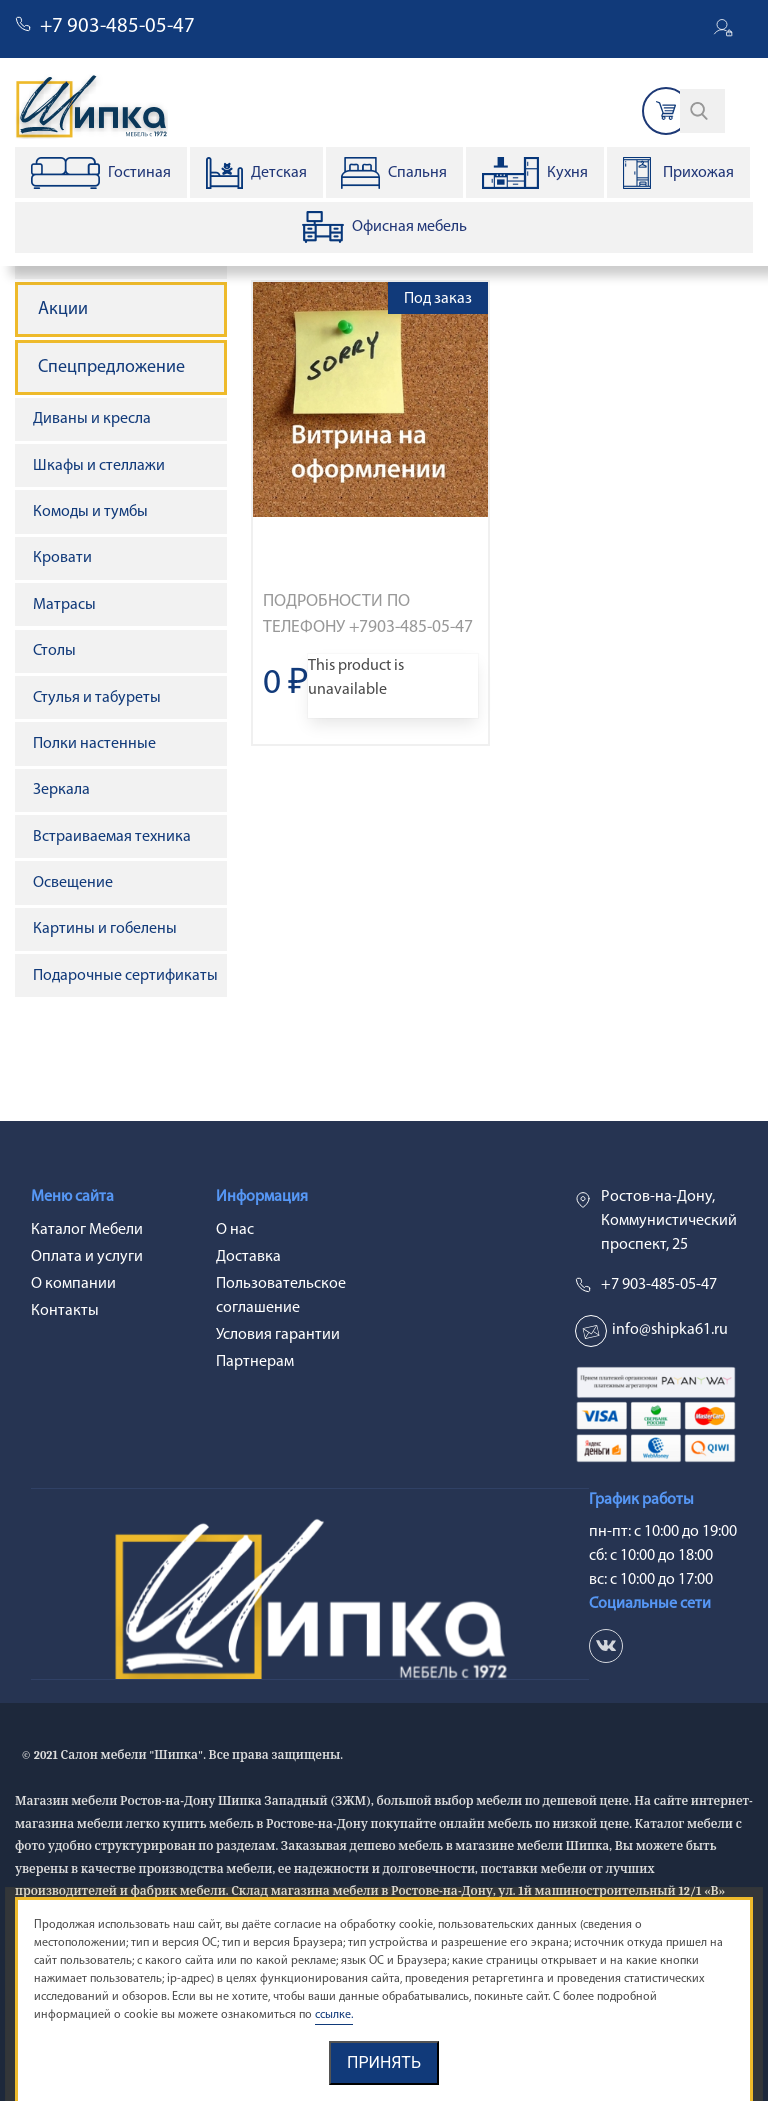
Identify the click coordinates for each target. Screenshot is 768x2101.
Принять (384, 2062)
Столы (54, 651)
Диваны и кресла (92, 419)
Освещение (73, 883)
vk (606, 1646)
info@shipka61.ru (670, 1330)
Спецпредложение (111, 367)
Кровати (62, 558)
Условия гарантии (278, 1335)
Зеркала (61, 790)
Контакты (65, 1311)
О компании (73, 1284)
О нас (235, 1230)
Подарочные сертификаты (125, 976)
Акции (63, 309)
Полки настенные (94, 744)
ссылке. (334, 2015)
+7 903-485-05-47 (117, 26)
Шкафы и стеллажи (99, 466)
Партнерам (255, 1362)
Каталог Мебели (87, 1230)
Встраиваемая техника (112, 837)
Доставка (248, 1257)
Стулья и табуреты (97, 698)
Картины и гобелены (105, 929)
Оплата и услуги (87, 1257)
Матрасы (64, 605)
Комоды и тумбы (90, 512)
